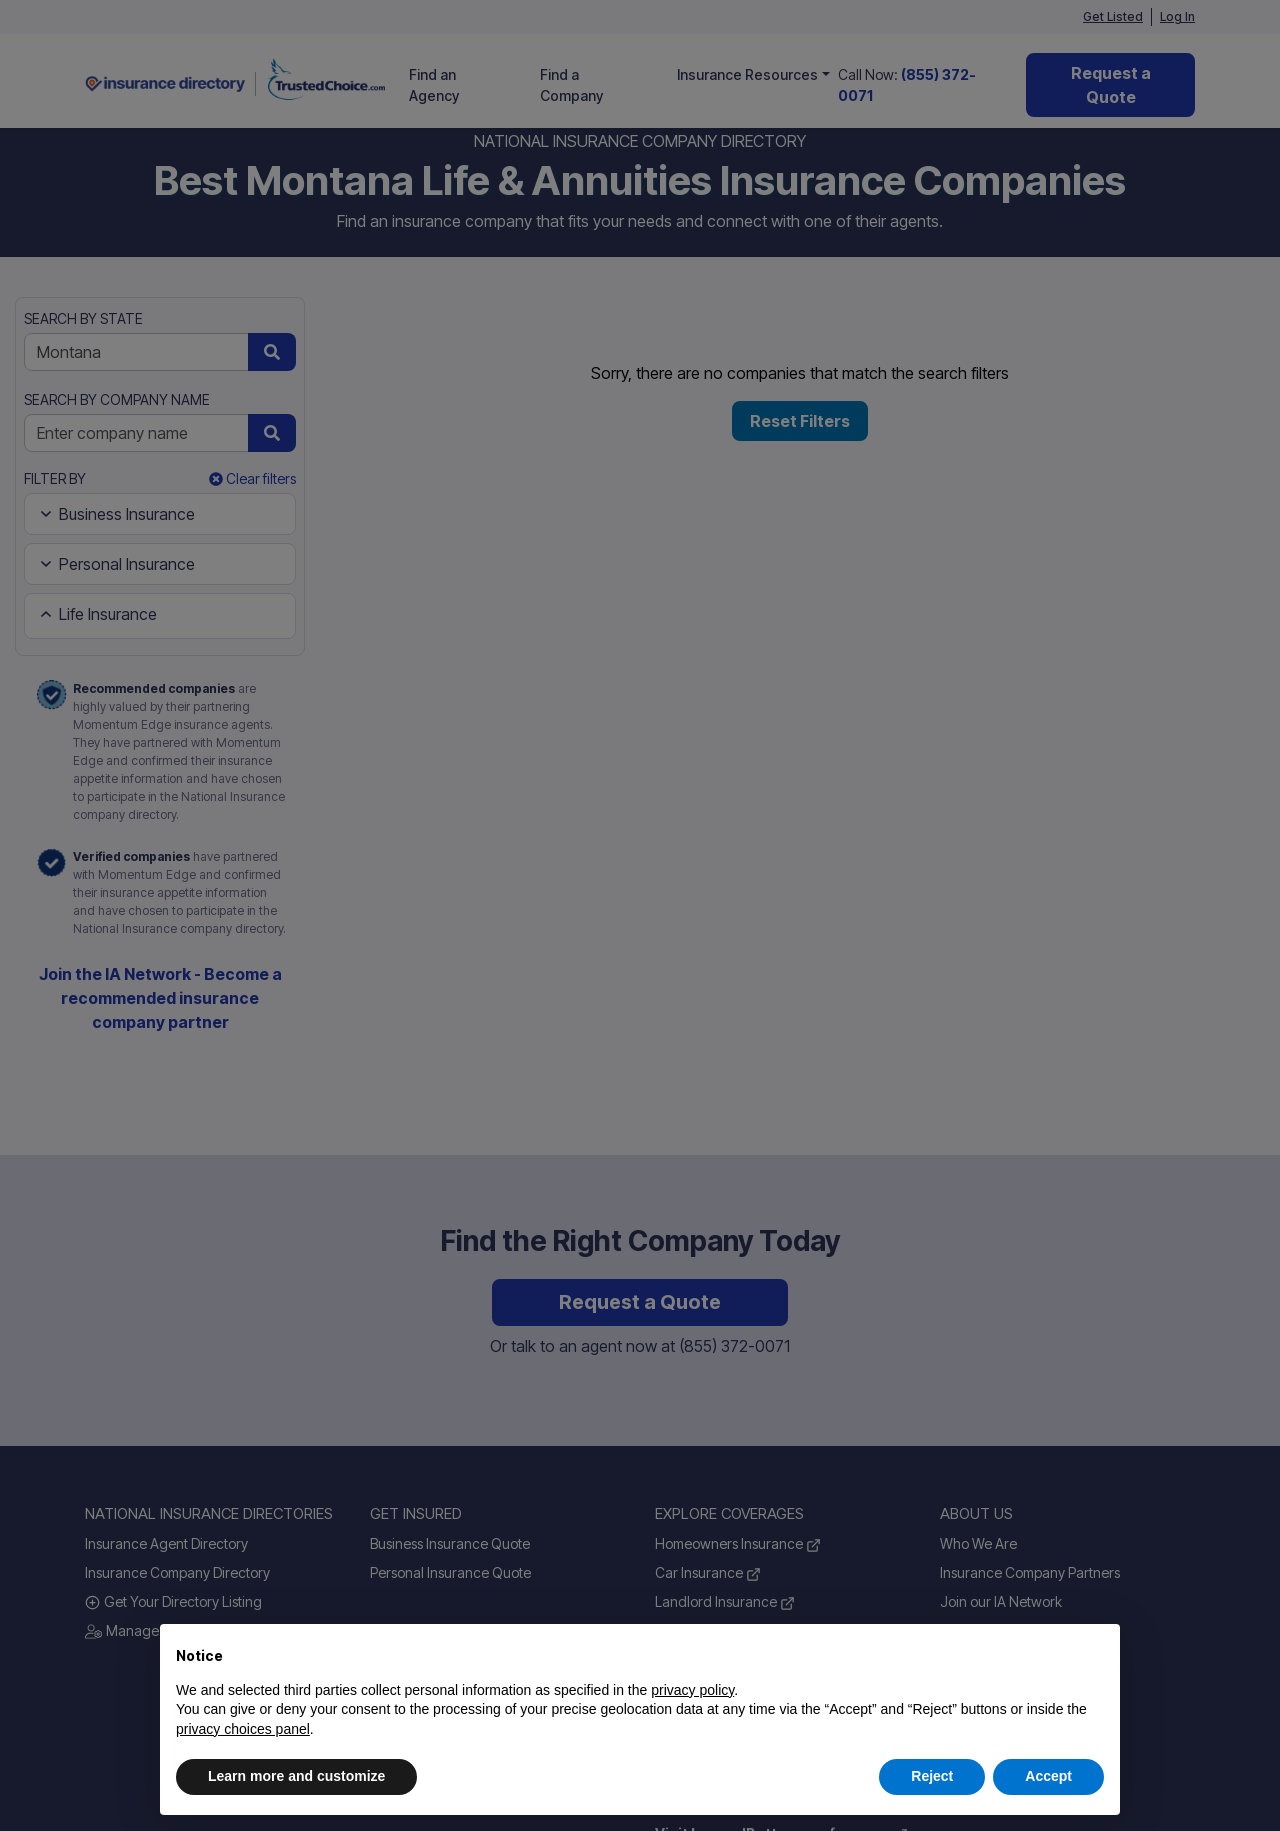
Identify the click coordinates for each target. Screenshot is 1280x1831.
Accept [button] (1048, 1776)
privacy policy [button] (692, 1690)
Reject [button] (932, 1776)
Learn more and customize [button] (296, 1776)
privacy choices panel (243, 1729)
